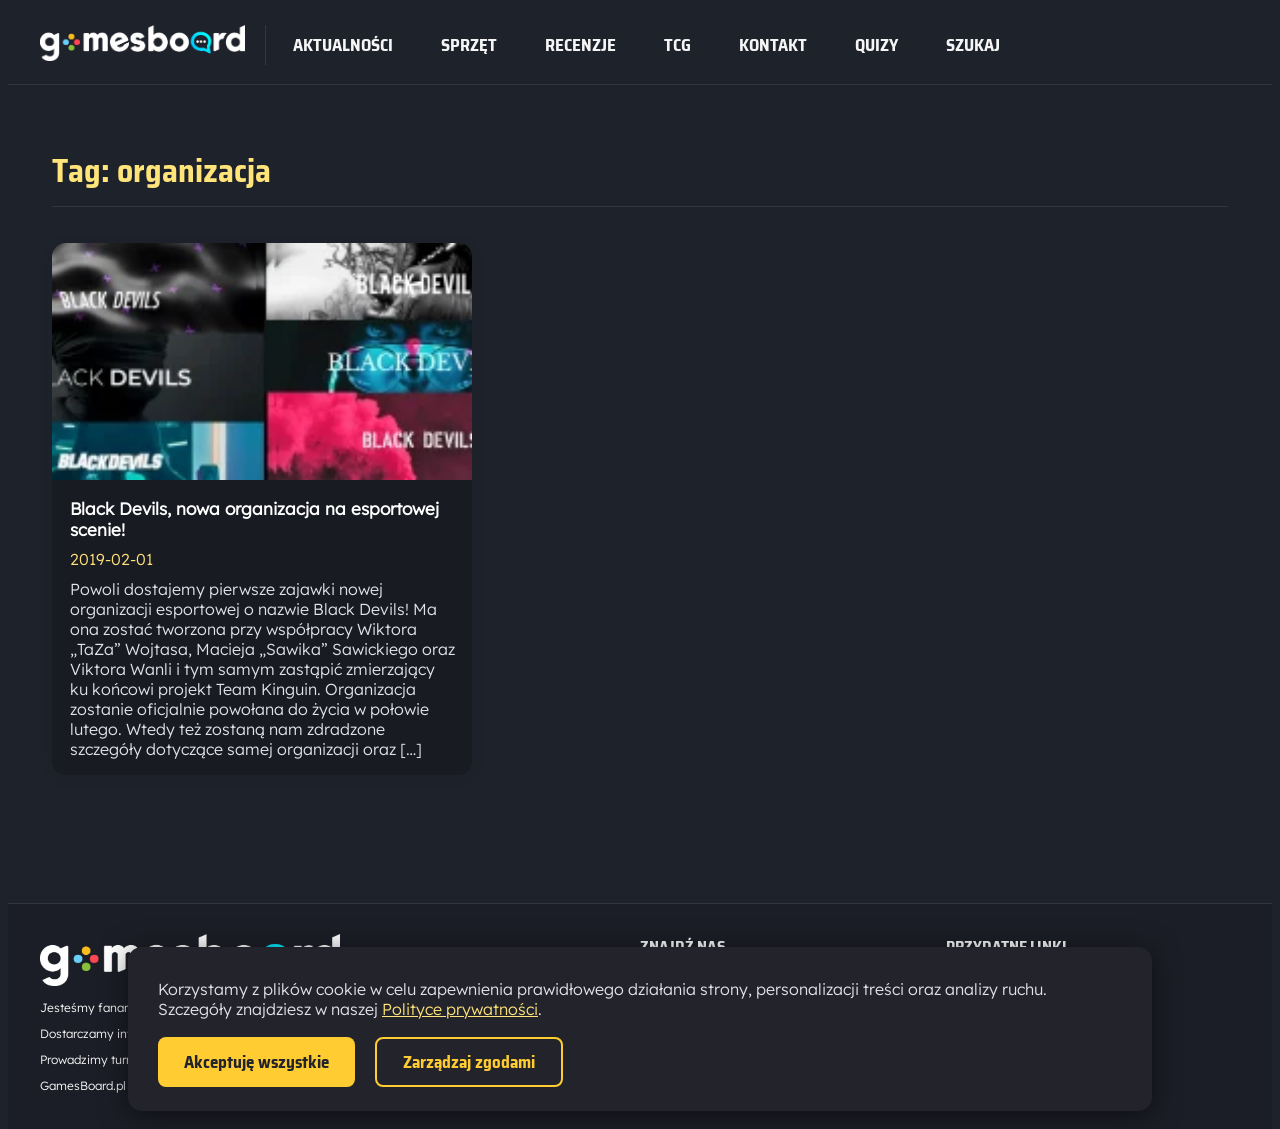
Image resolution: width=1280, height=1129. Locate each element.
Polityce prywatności (460, 1009)
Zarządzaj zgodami (469, 1062)
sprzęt (469, 45)
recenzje (580, 45)
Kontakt (773, 45)
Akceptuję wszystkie (256, 1062)
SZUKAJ (973, 45)
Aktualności (343, 45)
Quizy (876, 45)
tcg (677, 45)
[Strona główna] (142, 55)
